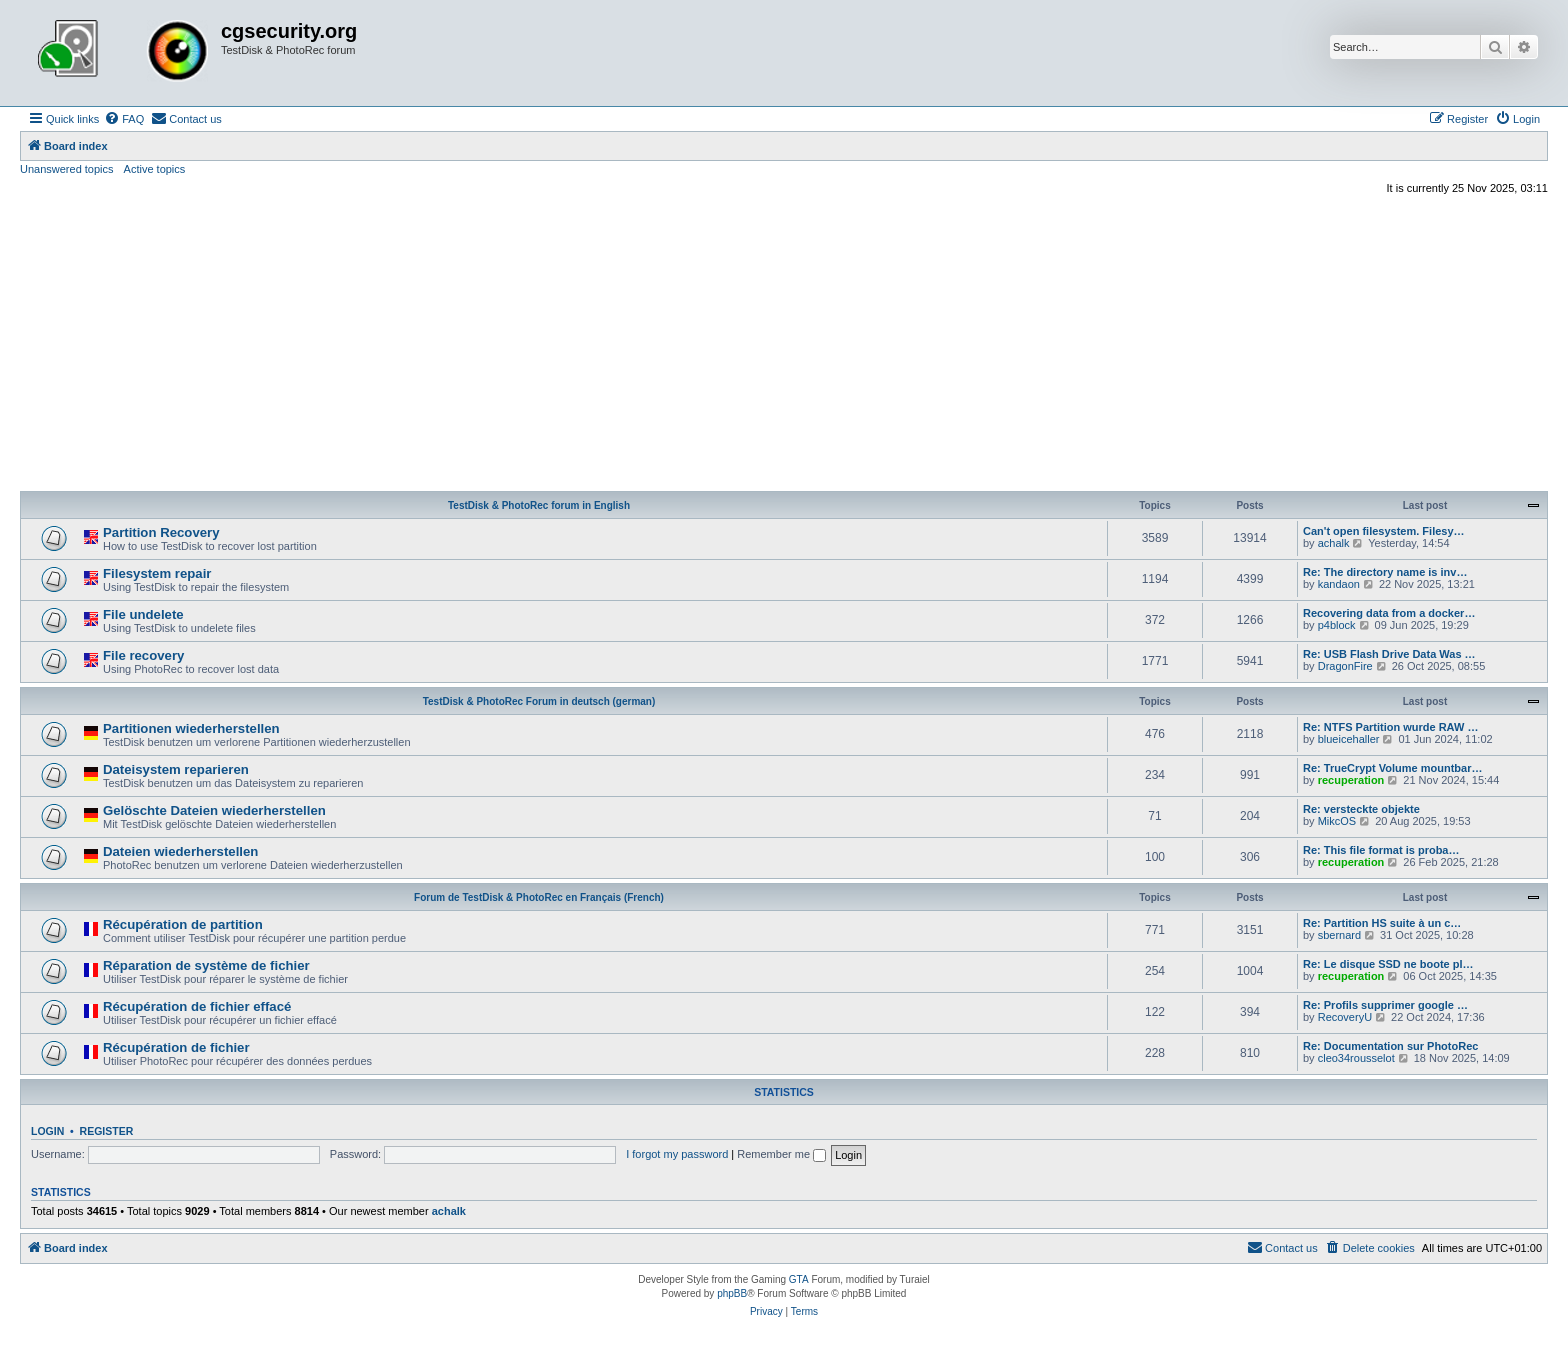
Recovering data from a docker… (1389, 613)
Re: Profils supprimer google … (1385, 1005)
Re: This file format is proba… (1381, 850)
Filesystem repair (157, 573)
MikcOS (1337, 821)
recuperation (1351, 780)
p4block (1337, 625)
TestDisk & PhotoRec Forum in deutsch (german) (539, 701)
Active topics (155, 169)
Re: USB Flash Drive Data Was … (1389, 654)
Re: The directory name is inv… (1385, 572)
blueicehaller (1349, 739)
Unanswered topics (67, 169)
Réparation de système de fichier (206, 965)
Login (47, 1131)
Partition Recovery (161, 532)
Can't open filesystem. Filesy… (1384, 531)
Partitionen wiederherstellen (191, 728)
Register (107, 1131)
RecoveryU (1345, 1017)
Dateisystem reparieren (176, 769)
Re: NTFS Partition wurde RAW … (1390, 727)
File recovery (143, 655)
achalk (1334, 543)
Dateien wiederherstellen (180, 851)
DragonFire (1345, 666)
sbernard (1339, 935)
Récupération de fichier (176, 1047)
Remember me (781, 1154)
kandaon (1339, 584)
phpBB (732, 1293)
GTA (799, 1279)
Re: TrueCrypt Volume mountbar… (1392, 768)
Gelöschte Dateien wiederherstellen (214, 810)
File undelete (143, 614)
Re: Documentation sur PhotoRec (1390, 1046)
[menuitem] (124, 119)
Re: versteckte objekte (1361, 809)
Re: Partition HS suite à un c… (1382, 923)
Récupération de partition (183, 924)
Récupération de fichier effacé (197, 1006)
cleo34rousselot (1356, 1058)
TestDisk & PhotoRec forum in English (539, 505)
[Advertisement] (784, 346)
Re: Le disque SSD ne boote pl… (1388, 964)
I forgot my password (677, 1154)
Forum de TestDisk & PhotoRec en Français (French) (539, 897)
